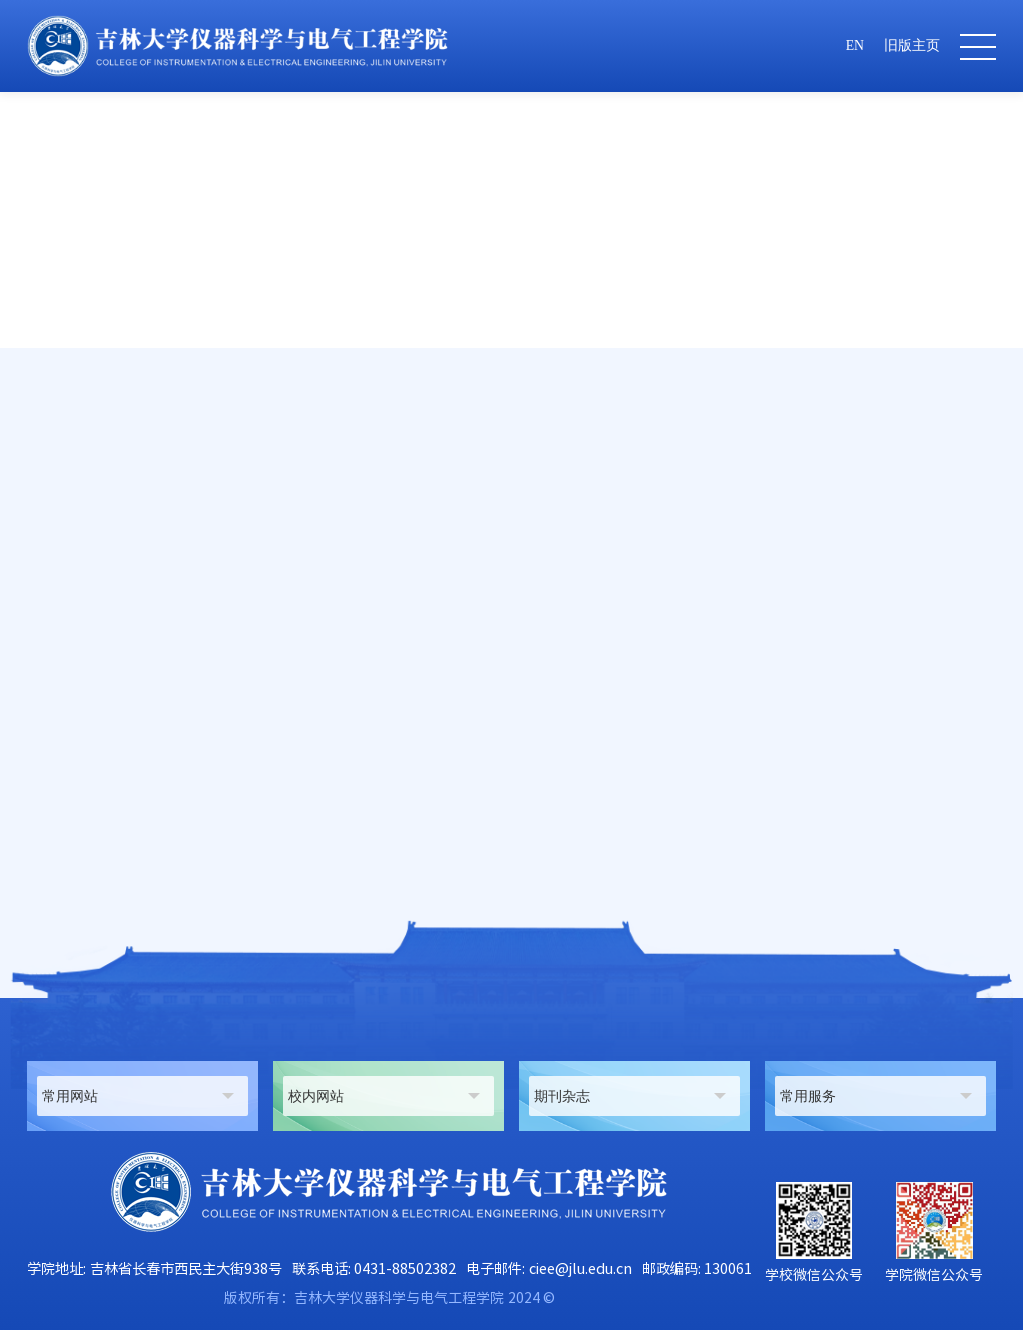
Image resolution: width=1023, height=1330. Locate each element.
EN (854, 45)
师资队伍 (680, 483)
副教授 (931, 483)
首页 (621, 483)
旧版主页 (912, 45)
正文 (982, 483)
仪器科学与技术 (845, 483)
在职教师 (752, 483)
